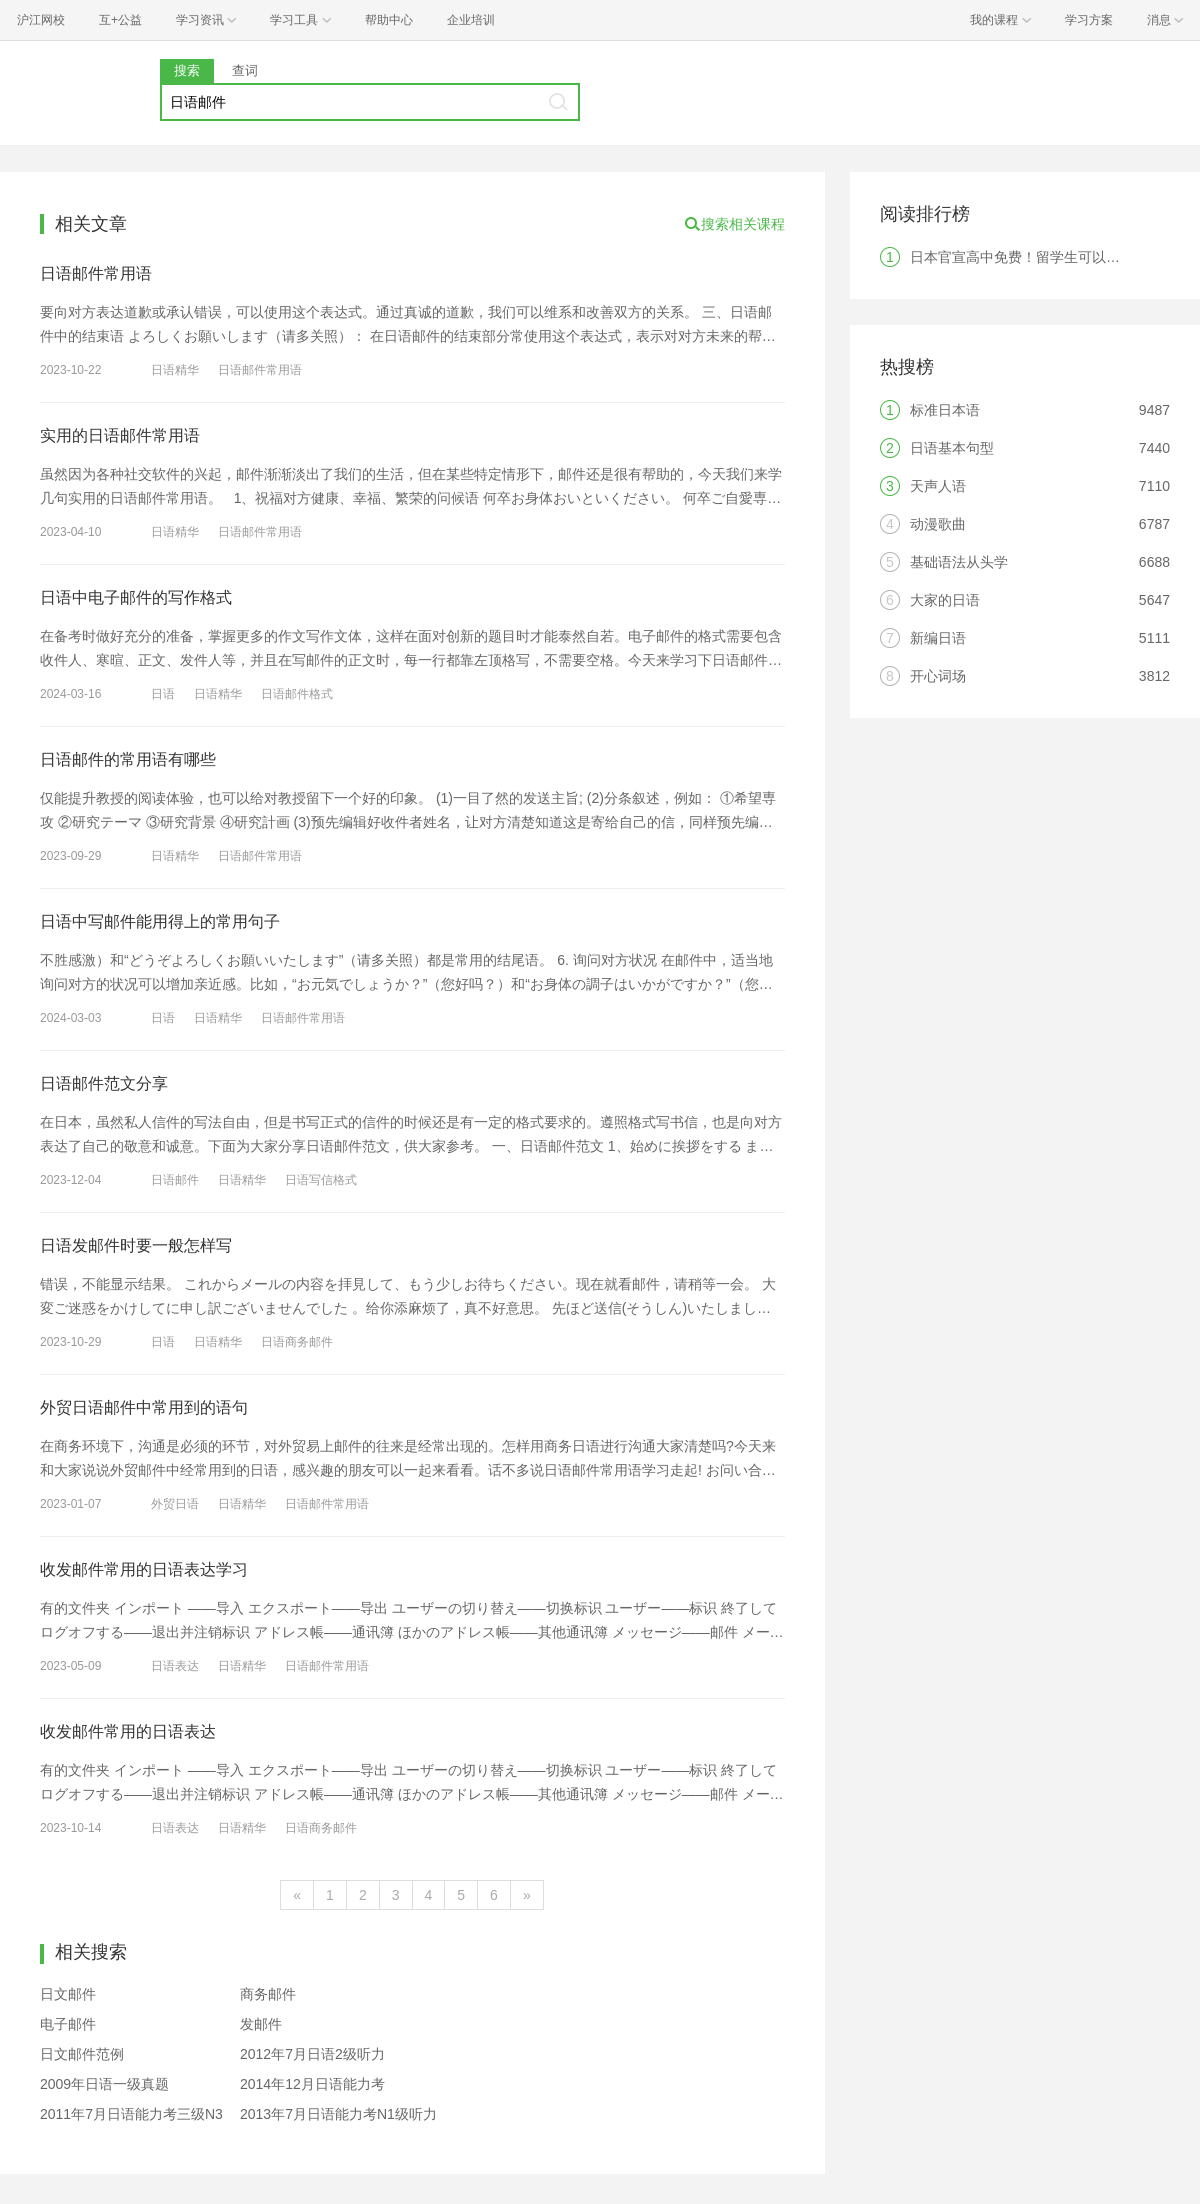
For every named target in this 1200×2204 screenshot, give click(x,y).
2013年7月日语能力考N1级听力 (338, 2114)
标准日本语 (945, 410)
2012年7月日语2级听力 (312, 2054)
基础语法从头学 (959, 562)
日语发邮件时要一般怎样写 (136, 1245)
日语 (163, 694)
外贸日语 (175, 1504)
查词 (245, 70)
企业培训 (471, 20)
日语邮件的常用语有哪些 (128, 759)
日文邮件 (68, 1994)
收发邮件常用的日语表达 (128, 1731)
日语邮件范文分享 (104, 1083)
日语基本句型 (952, 448)
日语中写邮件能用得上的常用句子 (160, 921)
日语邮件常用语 (96, 273)
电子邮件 (68, 2024)
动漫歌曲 (938, 524)
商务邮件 (268, 1994)
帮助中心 (389, 20)
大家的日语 (945, 600)
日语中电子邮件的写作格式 (136, 597)
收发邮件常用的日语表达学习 (144, 1569)
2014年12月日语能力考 (312, 2084)
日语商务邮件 (297, 1342)
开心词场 (938, 676)
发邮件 (261, 2024)
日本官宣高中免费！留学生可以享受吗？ (1036, 257)
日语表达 (175, 1666)
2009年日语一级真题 (104, 2084)
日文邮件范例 (82, 2054)
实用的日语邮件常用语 (120, 435)
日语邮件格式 (297, 694)
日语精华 (175, 370)
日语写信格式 (321, 1180)
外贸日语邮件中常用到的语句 (144, 1407)
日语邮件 (175, 1180)
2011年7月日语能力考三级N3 (131, 2114)
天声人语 (938, 486)
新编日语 (938, 638)
